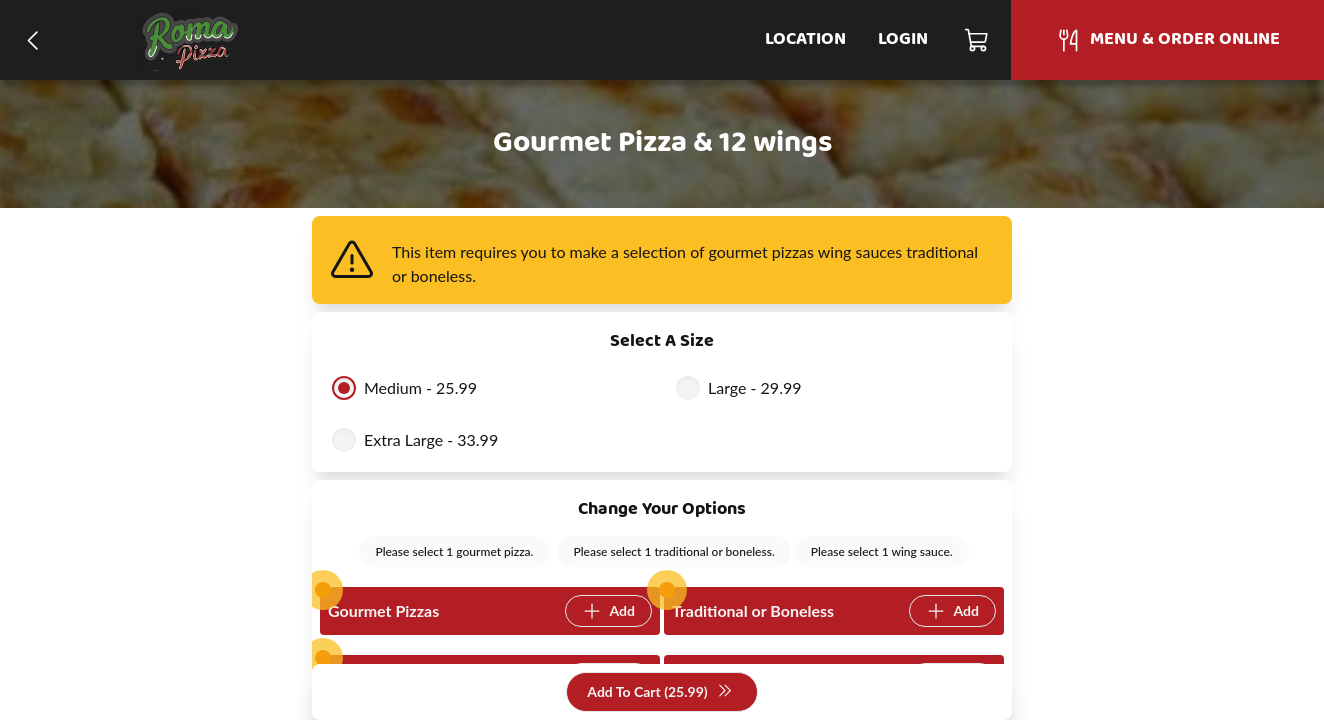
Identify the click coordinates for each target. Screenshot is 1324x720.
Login (903, 39)
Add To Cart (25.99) (659, 692)
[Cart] (977, 40)
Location (805, 39)
